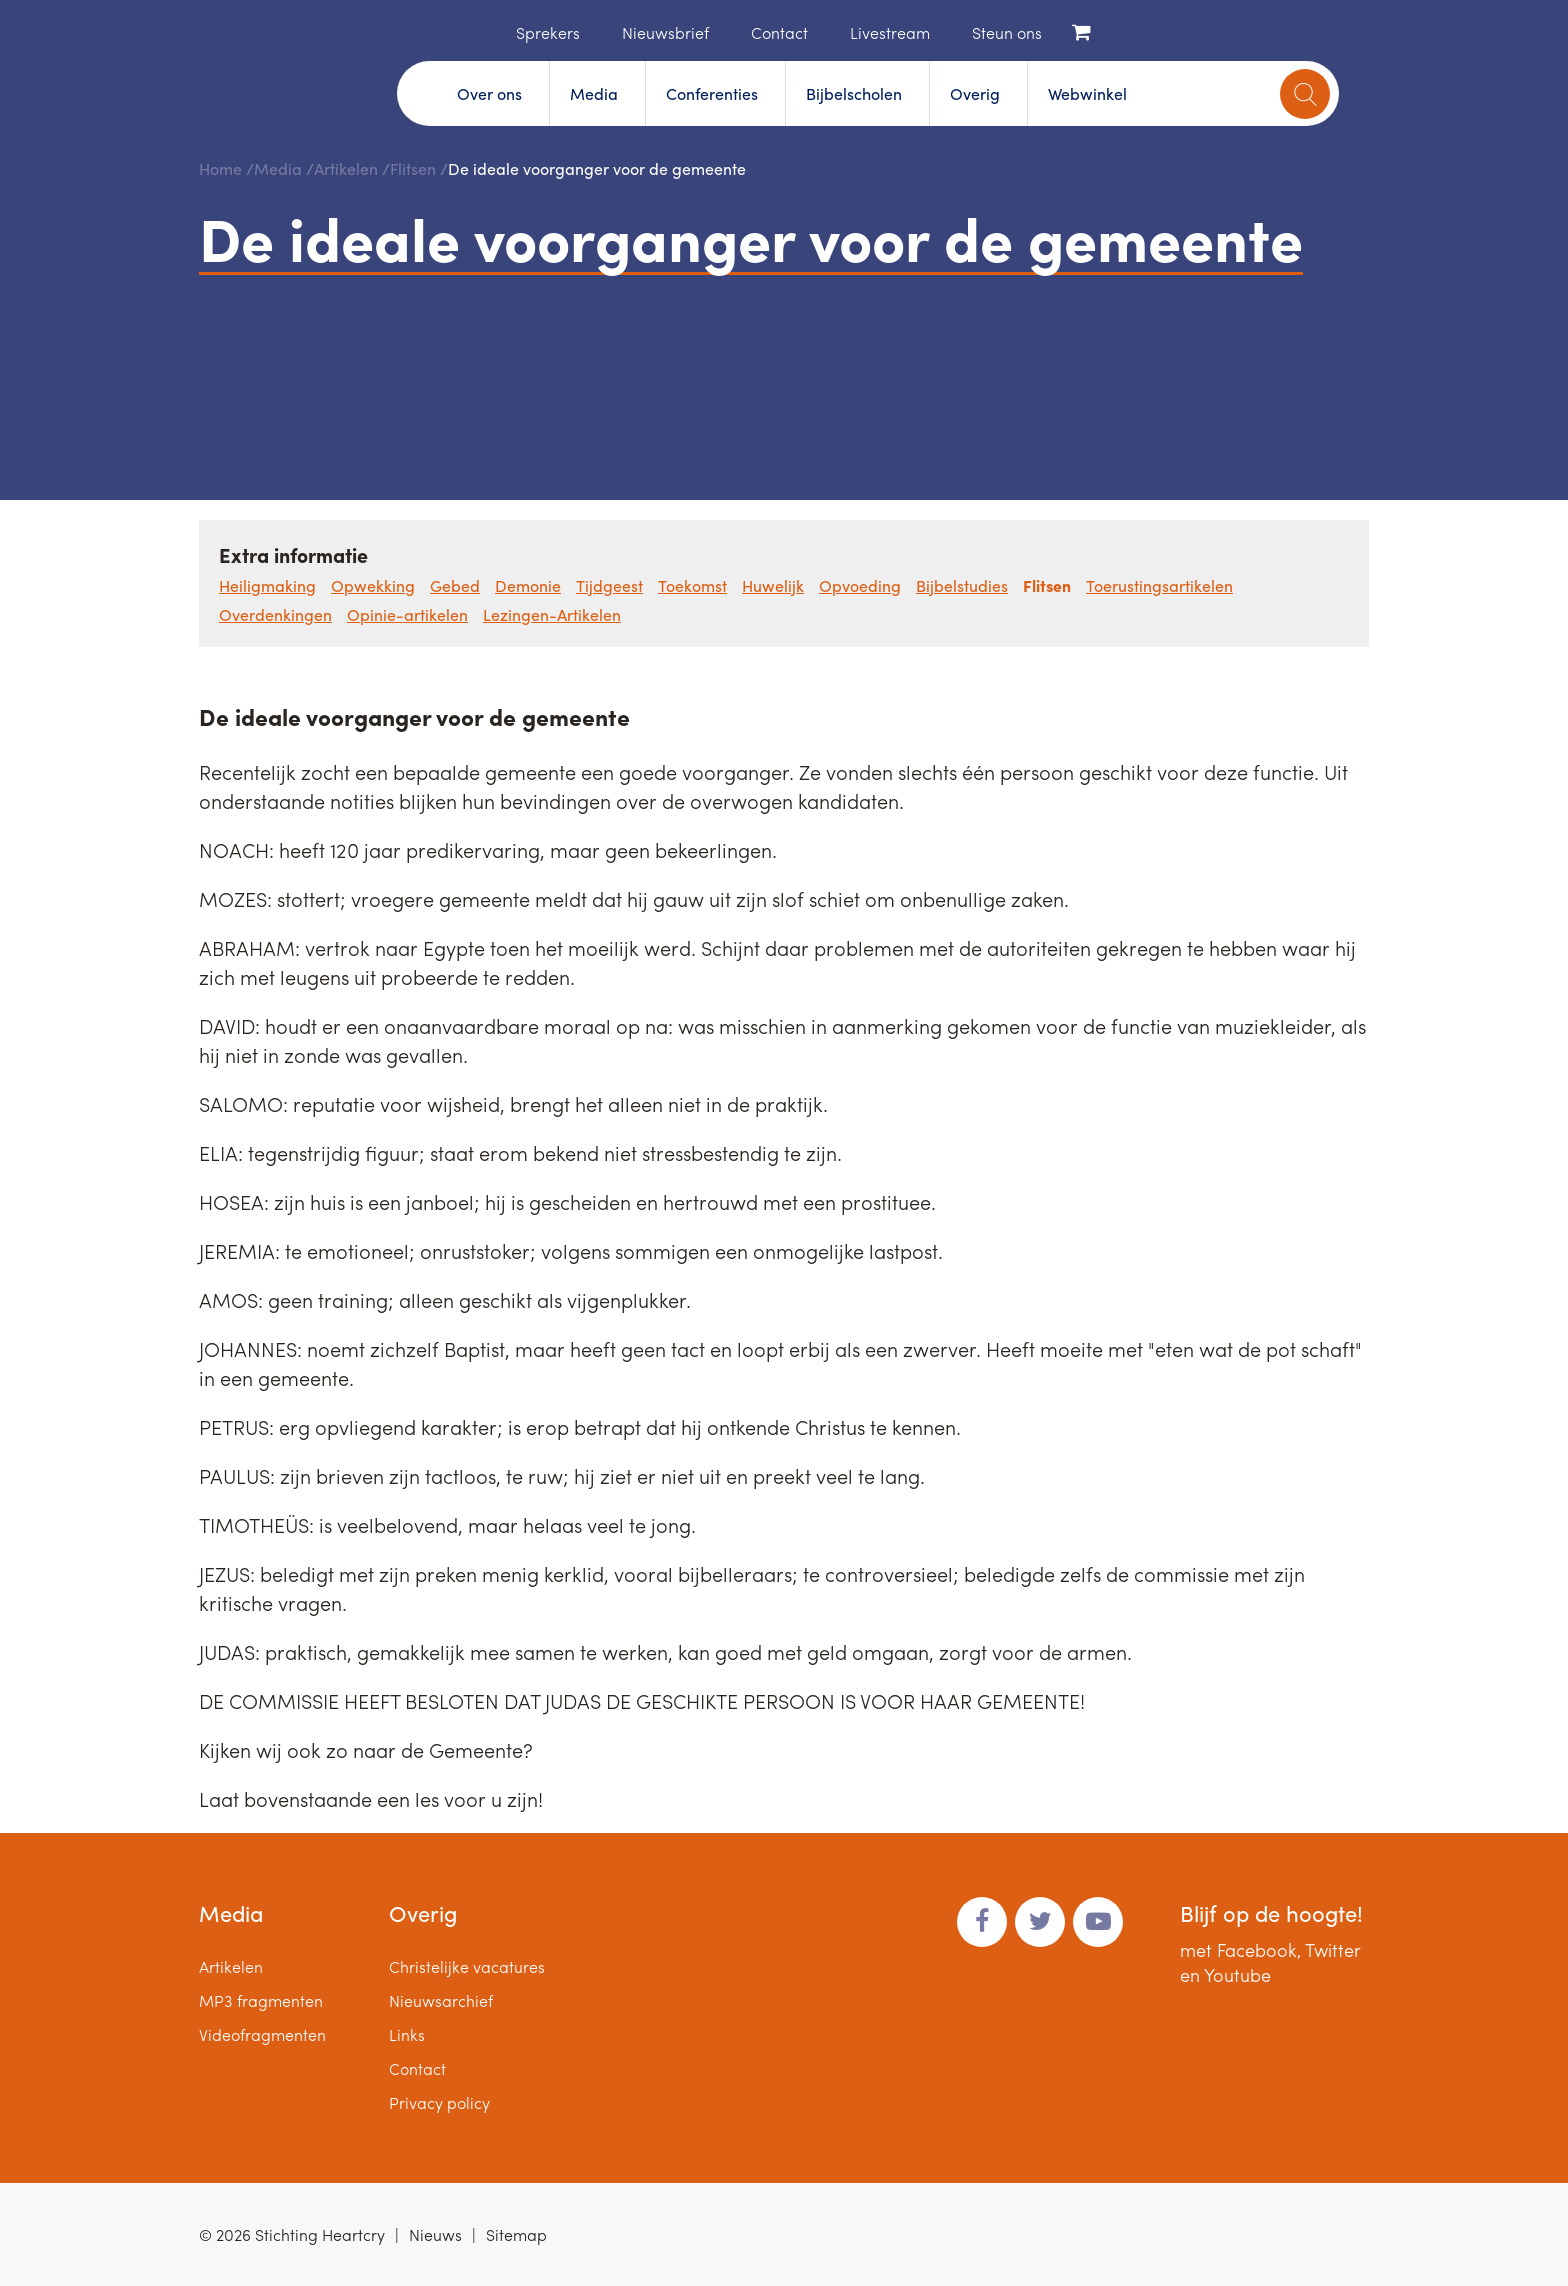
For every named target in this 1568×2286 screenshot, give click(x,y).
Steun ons (1007, 32)
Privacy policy (439, 2102)
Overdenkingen (275, 614)
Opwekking (373, 585)
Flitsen (413, 168)
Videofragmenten (262, 2034)
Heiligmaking (267, 585)
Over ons (489, 93)
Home (486, 31)
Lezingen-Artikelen (552, 614)
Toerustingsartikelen (1159, 585)
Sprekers (548, 32)
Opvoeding (860, 585)
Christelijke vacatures (467, 1966)
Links (407, 2034)
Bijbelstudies (962, 585)
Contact (779, 32)
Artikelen (346, 168)
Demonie (528, 585)
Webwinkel (1087, 93)
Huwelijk (773, 585)
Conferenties (712, 93)
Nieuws (435, 2234)
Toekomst (692, 585)
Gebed (455, 585)
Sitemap (516, 2234)
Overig (975, 93)
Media (594, 93)
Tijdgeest (609, 585)
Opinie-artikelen (407, 614)
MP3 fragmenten (261, 2000)
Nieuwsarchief (441, 2000)
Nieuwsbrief (665, 32)
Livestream (890, 32)
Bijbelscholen (854, 93)
